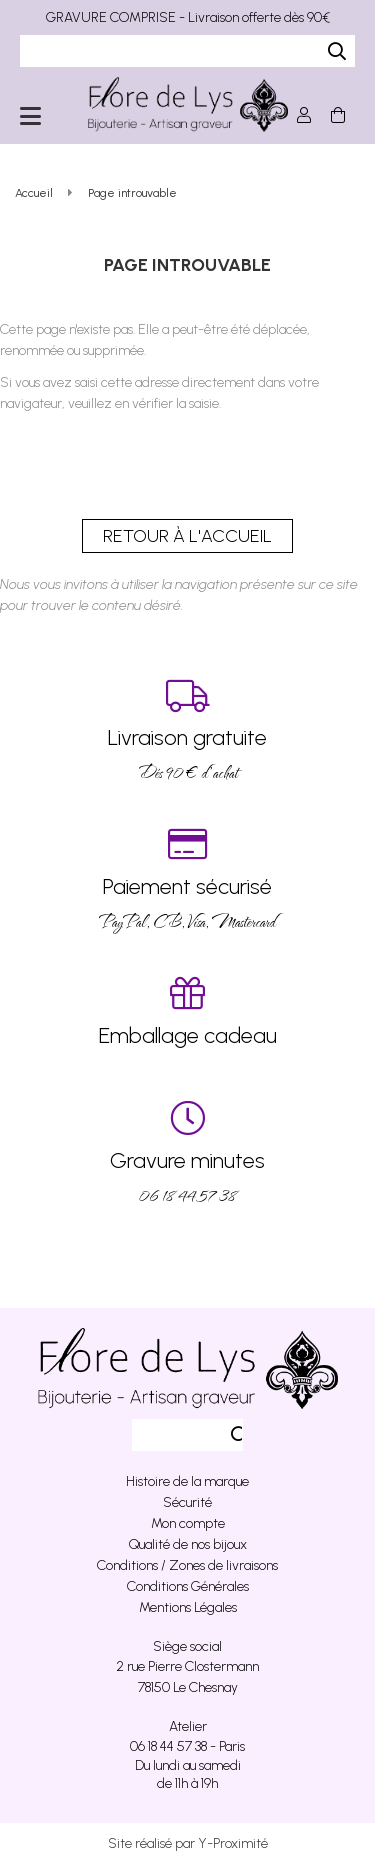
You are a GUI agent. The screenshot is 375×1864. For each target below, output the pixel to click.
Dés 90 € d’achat (187, 730)
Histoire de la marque (187, 1481)
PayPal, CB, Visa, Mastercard (187, 879)
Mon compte (188, 1523)
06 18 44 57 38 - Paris (187, 1746)
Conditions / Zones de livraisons (187, 1565)
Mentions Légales (188, 1607)
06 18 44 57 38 (187, 1153)
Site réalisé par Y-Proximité (188, 1843)
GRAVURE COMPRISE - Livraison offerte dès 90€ (188, 17)
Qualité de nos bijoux (188, 1544)
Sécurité (187, 1502)
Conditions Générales (188, 1586)
